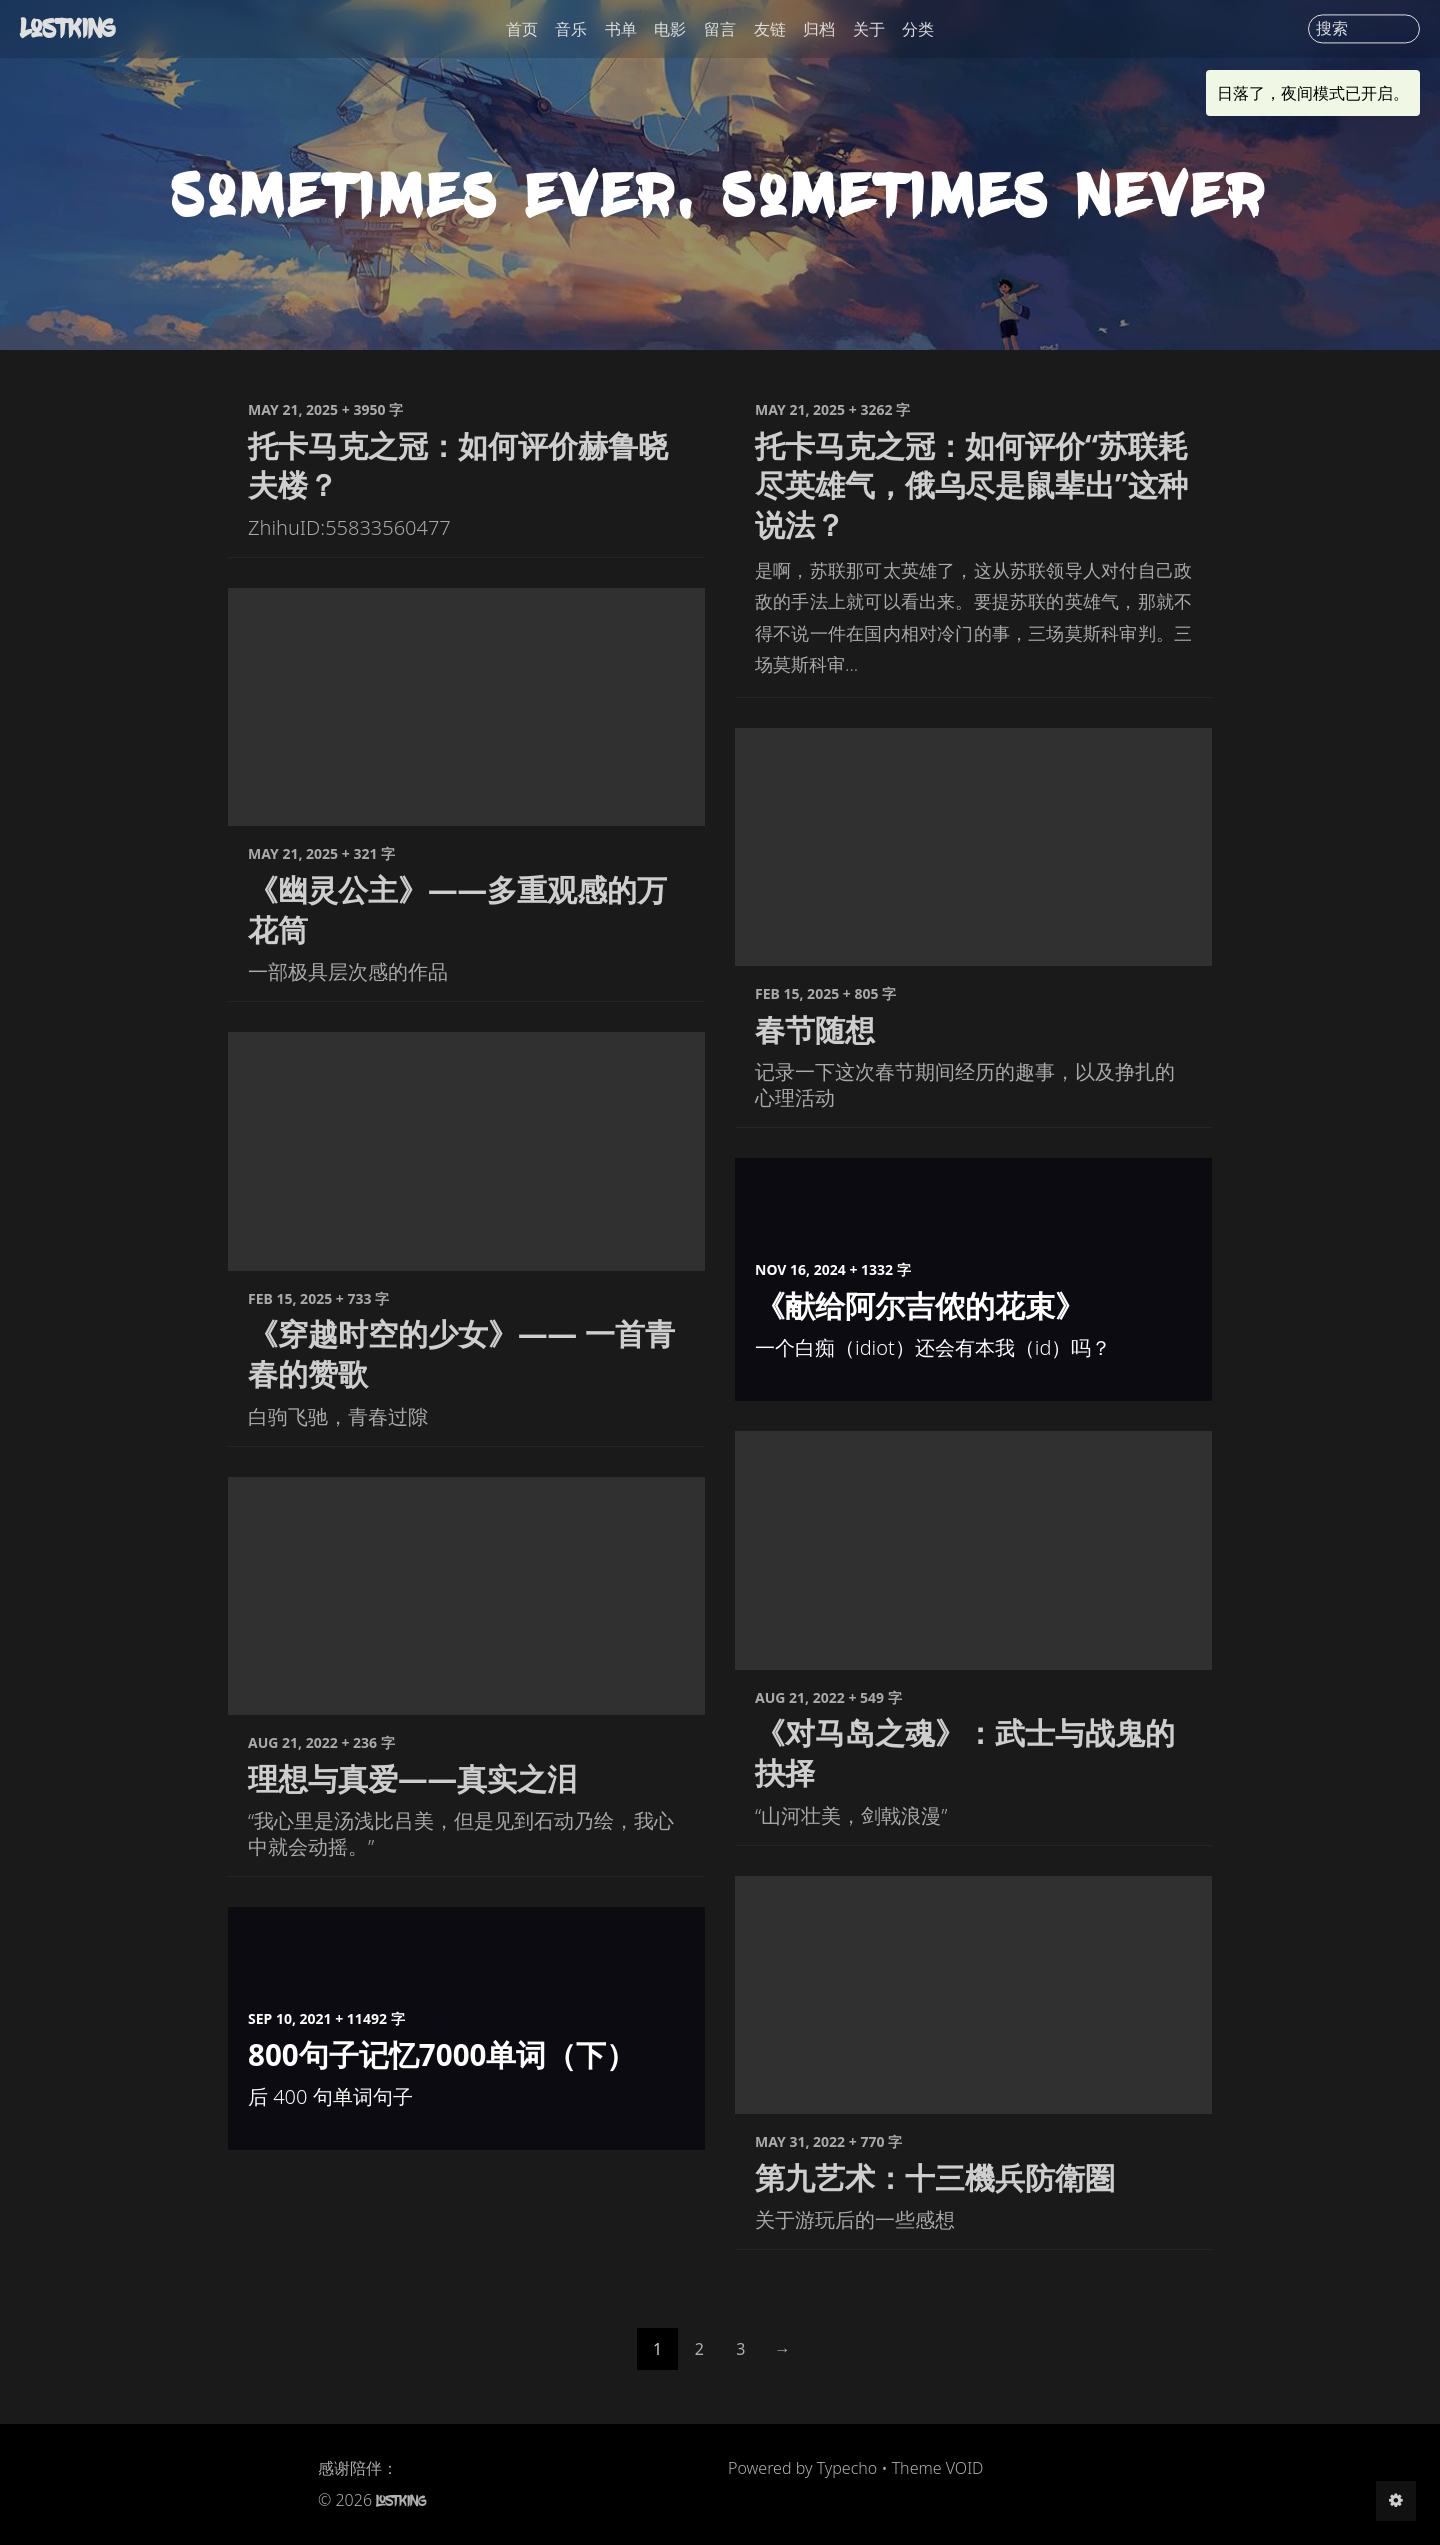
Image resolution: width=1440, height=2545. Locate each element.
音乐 (571, 29)
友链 (770, 29)
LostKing (70, 28)
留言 (720, 29)
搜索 (1332, 29)
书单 (621, 29)
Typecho (847, 2468)
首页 (522, 29)
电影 (670, 29)
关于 (869, 29)
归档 (819, 29)
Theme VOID (938, 2468)
